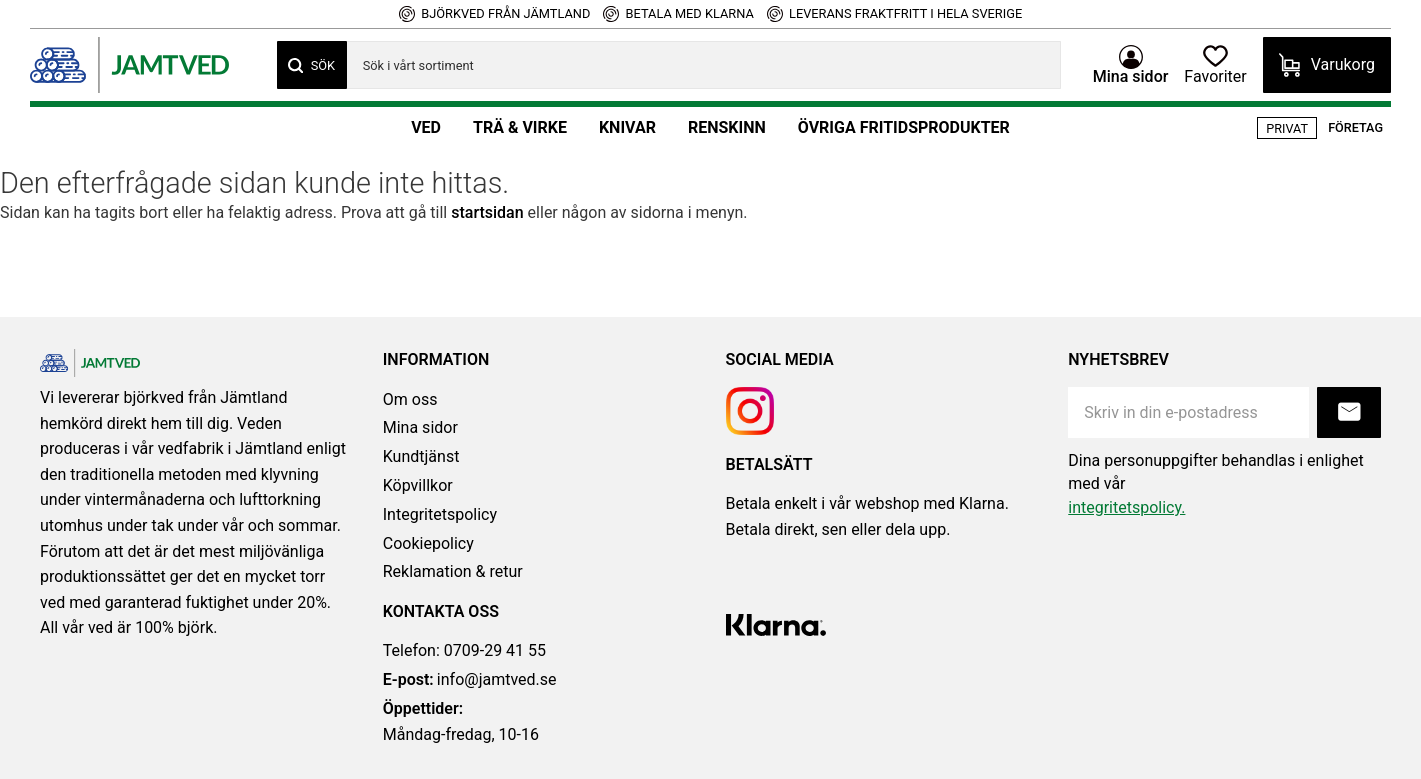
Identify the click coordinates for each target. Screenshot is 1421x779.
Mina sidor (420, 427)
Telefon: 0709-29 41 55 (464, 650)
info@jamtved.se (470, 680)
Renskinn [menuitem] (727, 127)
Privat (1287, 128)
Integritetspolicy (440, 514)
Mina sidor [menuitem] (1131, 76)
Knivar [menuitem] (627, 127)
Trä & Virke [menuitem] (520, 127)
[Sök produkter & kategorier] (704, 65)
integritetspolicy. (1126, 507)
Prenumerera (1349, 412)
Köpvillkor (418, 485)
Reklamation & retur (453, 571)
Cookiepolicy (428, 543)
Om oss (410, 399)
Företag (1355, 127)
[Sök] (312, 65)
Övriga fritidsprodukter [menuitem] (904, 127)
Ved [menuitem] (426, 127)
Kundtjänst (421, 456)
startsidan (487, 212)
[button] (1215, 65)
